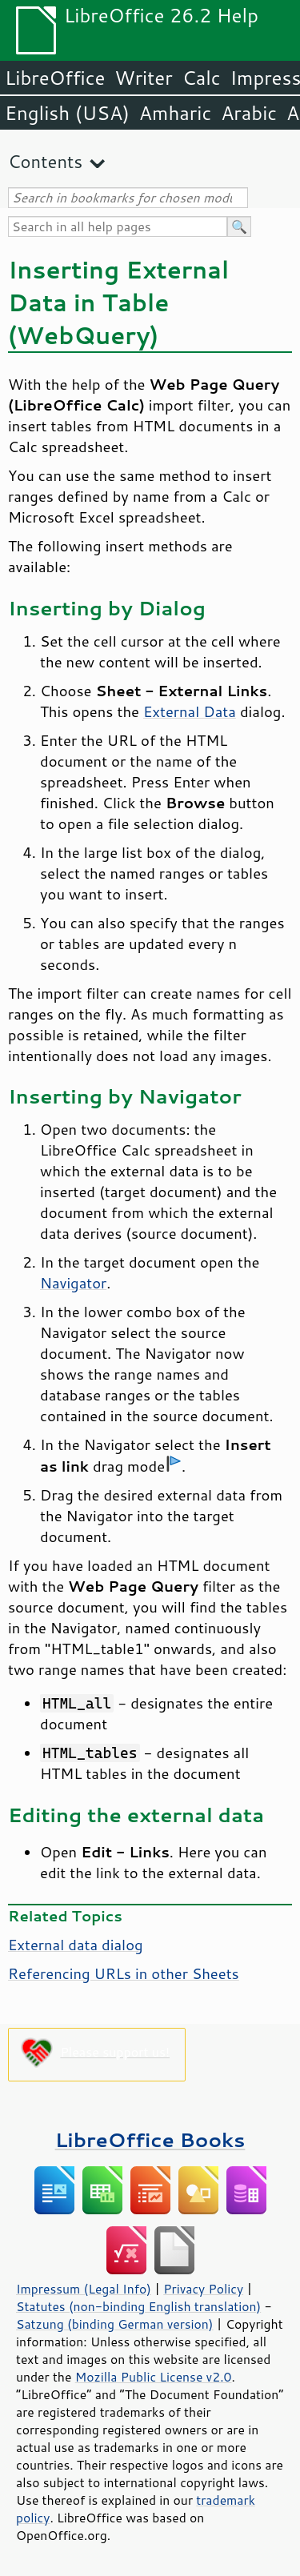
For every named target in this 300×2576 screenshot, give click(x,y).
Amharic (175, 112)
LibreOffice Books (150, 2139)
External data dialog (75, 1944)
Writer (143, 77)
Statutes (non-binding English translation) (138, 2306)
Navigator (73, 1282)
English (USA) (67, 112)
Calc (201, 77)
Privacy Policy (203, 2289)
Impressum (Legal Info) (83, 2289)
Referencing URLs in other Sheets (123, 1973)
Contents (45, 161)
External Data (189, 711)
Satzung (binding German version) (115, 2324)
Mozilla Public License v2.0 (153, 2377)
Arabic (249, 112)
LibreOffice (55, 77)
